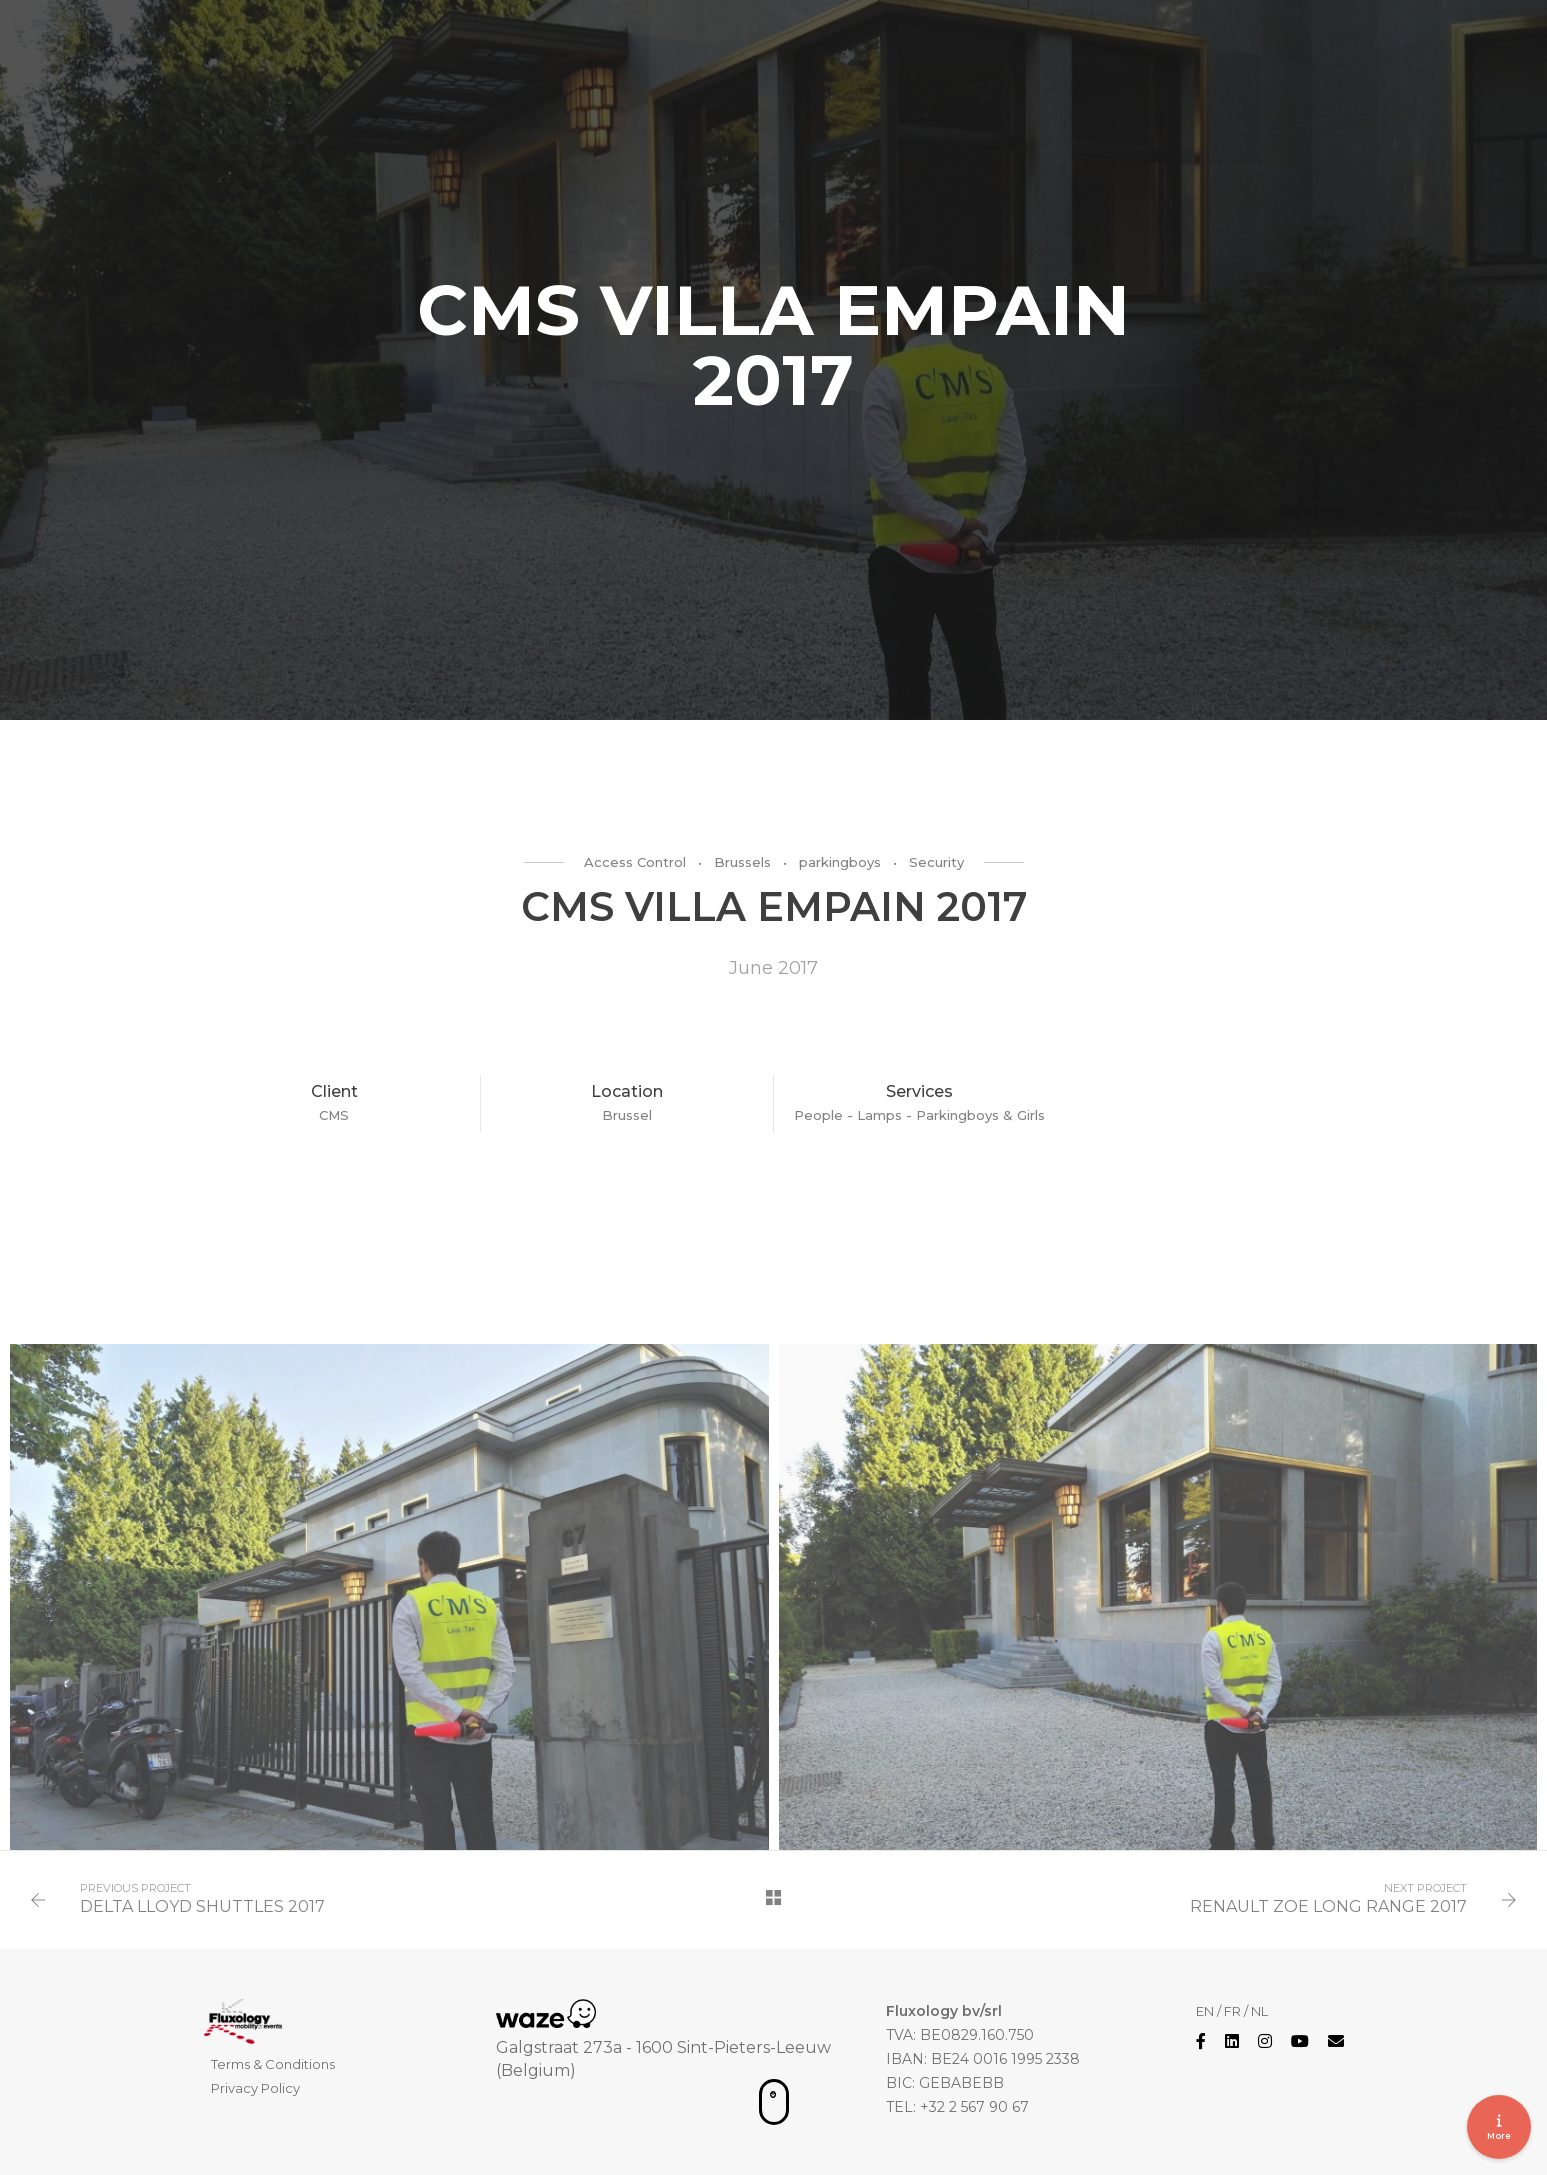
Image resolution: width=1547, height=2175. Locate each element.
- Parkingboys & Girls (975, 1115)
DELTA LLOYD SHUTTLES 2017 (202, 1906)
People (820, 1115)
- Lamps (876, 1115)
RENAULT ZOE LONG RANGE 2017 (1328, 1906)
